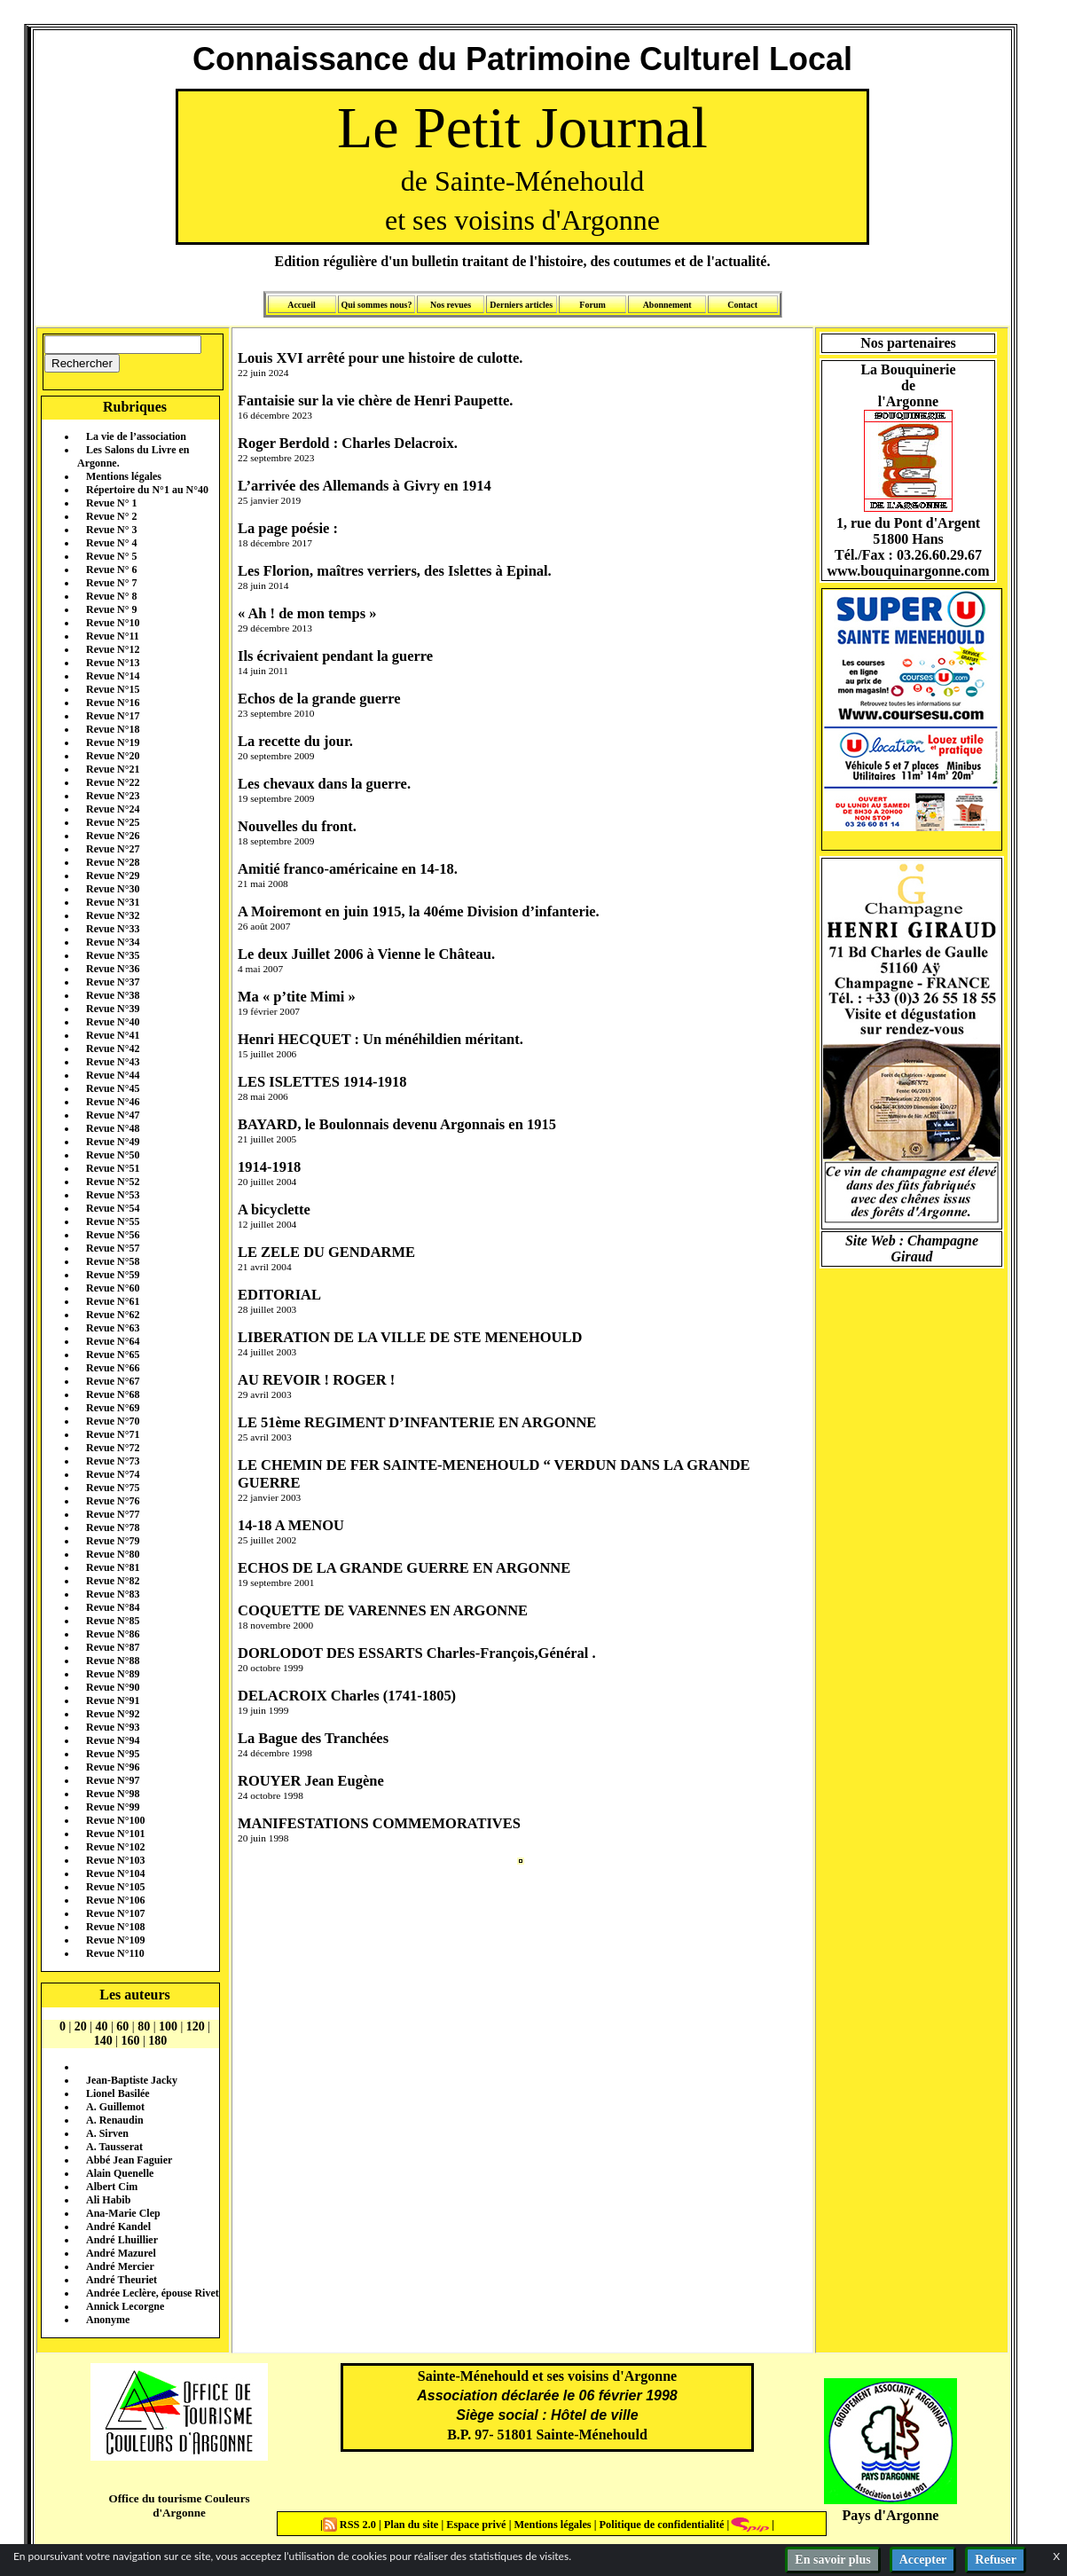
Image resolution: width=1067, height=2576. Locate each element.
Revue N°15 (112, 689)
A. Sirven (107, 2133)
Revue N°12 (112, 649)
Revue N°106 (115, 1900)
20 (81, 2026)
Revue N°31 (112, 902)
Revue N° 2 (111, 516)
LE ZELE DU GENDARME (326, 1252)
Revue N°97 (112, 1780)
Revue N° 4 (111, 543)
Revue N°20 (112, 756)
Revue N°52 (112, 1181)
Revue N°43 (112, 1062)
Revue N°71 (112, 1434)
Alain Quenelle (119, 2173)
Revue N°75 (112, 1487)
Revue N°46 (112, 1102)
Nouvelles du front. (297, 826)
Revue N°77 (112, 1514)
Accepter (923, 2559)
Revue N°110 (115, 1953)
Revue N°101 (115, 1833)
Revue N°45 (112, 1088)
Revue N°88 (112, 1660)
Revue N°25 (112, 822)
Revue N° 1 (111, 503)
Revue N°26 (112, 835)
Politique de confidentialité (660, 2524)
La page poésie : (288, 528)
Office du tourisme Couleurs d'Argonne (178, 2505)
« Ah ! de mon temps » (307, 613)
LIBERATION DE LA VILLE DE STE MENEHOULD (410, 1337)
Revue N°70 (112, 1421)
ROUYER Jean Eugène (311, 1780)
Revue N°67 (112, 1381)
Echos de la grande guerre (319, 698)
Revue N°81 (112, 1567)
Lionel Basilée (118, 2093)
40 (102, 2026)
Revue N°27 (112, 849)
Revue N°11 (112, 636)
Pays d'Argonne (891, 2515)
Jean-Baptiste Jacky (131, 2080)
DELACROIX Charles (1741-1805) (347, 1695)
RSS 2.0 (351, 2524)
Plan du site (413, 2524)
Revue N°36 (112, 968)
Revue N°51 (112, 1168)
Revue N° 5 (111, 556)
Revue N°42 (112, 1048)
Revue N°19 (112, 742)
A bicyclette (274, 1209)
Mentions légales (123, 476)
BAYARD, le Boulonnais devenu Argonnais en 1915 (397, 1124)
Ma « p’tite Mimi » (297, 996)
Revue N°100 (115, 1820)
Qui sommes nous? (376, 305)
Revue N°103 (115, 1860)
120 (195, 2026)
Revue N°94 (112, 1740)
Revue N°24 (112, 809)
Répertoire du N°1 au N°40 (147, 489)
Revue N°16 (112, 702)
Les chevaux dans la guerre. (324, 783)
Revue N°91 (112, 1700)
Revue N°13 (112, 662)
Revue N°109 (115, 1940)
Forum (592, 305)
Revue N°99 (112, 1807)
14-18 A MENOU (291, 1525)
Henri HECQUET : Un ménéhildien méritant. (380, 1039)
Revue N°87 (112, 1647)
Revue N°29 (112, 875)
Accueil (301, 305)
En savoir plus (832, 2559)
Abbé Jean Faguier (129, 2160)
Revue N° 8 (111, 596)
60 (122, 2026)
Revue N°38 (112, 995)
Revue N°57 (112, 1248)
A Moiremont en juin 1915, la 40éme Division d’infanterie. (419, 911)
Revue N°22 (112, 782)
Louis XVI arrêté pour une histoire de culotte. (380, 357)
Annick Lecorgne (125, 2306)
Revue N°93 (112, 1727)
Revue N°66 (112, 1368)
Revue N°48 (112, 1128)
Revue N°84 (112, 1607)
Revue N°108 (115, 1926)
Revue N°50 (112, 1155)
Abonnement (667, 305)
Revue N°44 (112, 1075)
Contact (742, 305)
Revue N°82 (112, 1581)
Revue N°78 (112, 1527)
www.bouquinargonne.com (908, 570)
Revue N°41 (112, 1035)
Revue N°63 (112, 1328)
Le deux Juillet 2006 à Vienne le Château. (366, 954)
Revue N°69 (112, 1408)
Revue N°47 (112, 1115)
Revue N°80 (112, 1554)
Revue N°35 (112, 955)
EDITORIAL (279, 1294)
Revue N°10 (112, 623)
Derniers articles (521, 305)
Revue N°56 (112, 1235)
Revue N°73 (112, 1461)
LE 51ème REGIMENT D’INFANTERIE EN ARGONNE (417, 1422)
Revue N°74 (112, 1474)
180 (157, 2040)
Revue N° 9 (111, 609)
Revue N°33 (112, 929)
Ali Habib (108, 2200)
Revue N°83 (112, 1594)
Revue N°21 (112, 769)
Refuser (995, 2559)
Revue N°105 (115, 1887)
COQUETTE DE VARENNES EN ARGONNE (383, 1610)
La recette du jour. (295, 741)
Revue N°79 (112, 1541)
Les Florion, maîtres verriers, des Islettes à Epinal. (395, 570)
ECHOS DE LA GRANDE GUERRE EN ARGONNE (404, 1567)
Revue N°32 (112, 915)
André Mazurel (121, 2253)
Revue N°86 (112, 1634)
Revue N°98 (112, 1793)
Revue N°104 (115, 1873)
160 (131, 2040)
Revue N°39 (112, 1008)
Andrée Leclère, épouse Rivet (152, 2293)
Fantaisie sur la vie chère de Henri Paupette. (375, 400)
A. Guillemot (115, 2107)
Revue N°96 (112, 1767)
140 (103, 2040)
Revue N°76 (112, 1501)
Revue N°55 (112, 1221)
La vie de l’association (136, 436)
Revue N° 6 (111, 569)
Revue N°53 (112, 1195)
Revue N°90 (112, 1687)
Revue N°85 (112, 1620)
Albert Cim (111, 2186)
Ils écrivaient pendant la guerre (335, 656)
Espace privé (474, 2524)
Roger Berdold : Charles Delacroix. (348, 443)
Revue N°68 (112, 1394)
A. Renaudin (115, 2120)
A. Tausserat (114, 2146)
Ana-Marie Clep (123, 2213)
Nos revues (450, 305)
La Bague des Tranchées (313, 1738)
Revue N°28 (112, 862)
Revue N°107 (115, 1913)
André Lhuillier (122, 2240)
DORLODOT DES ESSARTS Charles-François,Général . (417, 1653)
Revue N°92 (112, 1714)
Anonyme (107, 2319)
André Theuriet (121, 2280)
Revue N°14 (112, 676)
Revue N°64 (112, 1341)
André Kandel (118, 2226)
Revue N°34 (112, 942)
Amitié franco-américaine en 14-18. (348, 868)
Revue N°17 (112, 716)
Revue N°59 (112, 1274)
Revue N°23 (112, 795)
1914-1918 (269, 1166)
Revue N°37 (112, 982)
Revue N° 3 (111, 529)
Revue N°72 (112, 1447)
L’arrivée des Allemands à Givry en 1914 (364, 485)
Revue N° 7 (111, 583)
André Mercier (120, 2266)
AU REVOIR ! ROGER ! (316, 1379)
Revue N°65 (112, 1354)
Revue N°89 (112, 1674)
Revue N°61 (112, 1301)
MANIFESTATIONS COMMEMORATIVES (379, 1823)
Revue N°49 (112, 1141)
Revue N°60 (112, 1288)
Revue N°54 (112, 1208)
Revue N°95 (112, 1753)
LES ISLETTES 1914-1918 (322, 1081)
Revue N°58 (112, 1261)
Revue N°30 (112, 889)
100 (168, 2026)
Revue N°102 (115, 1847)
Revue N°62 (112, 1314)
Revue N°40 (112, 1022)
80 (143, 2026)
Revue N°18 (112, 729)
